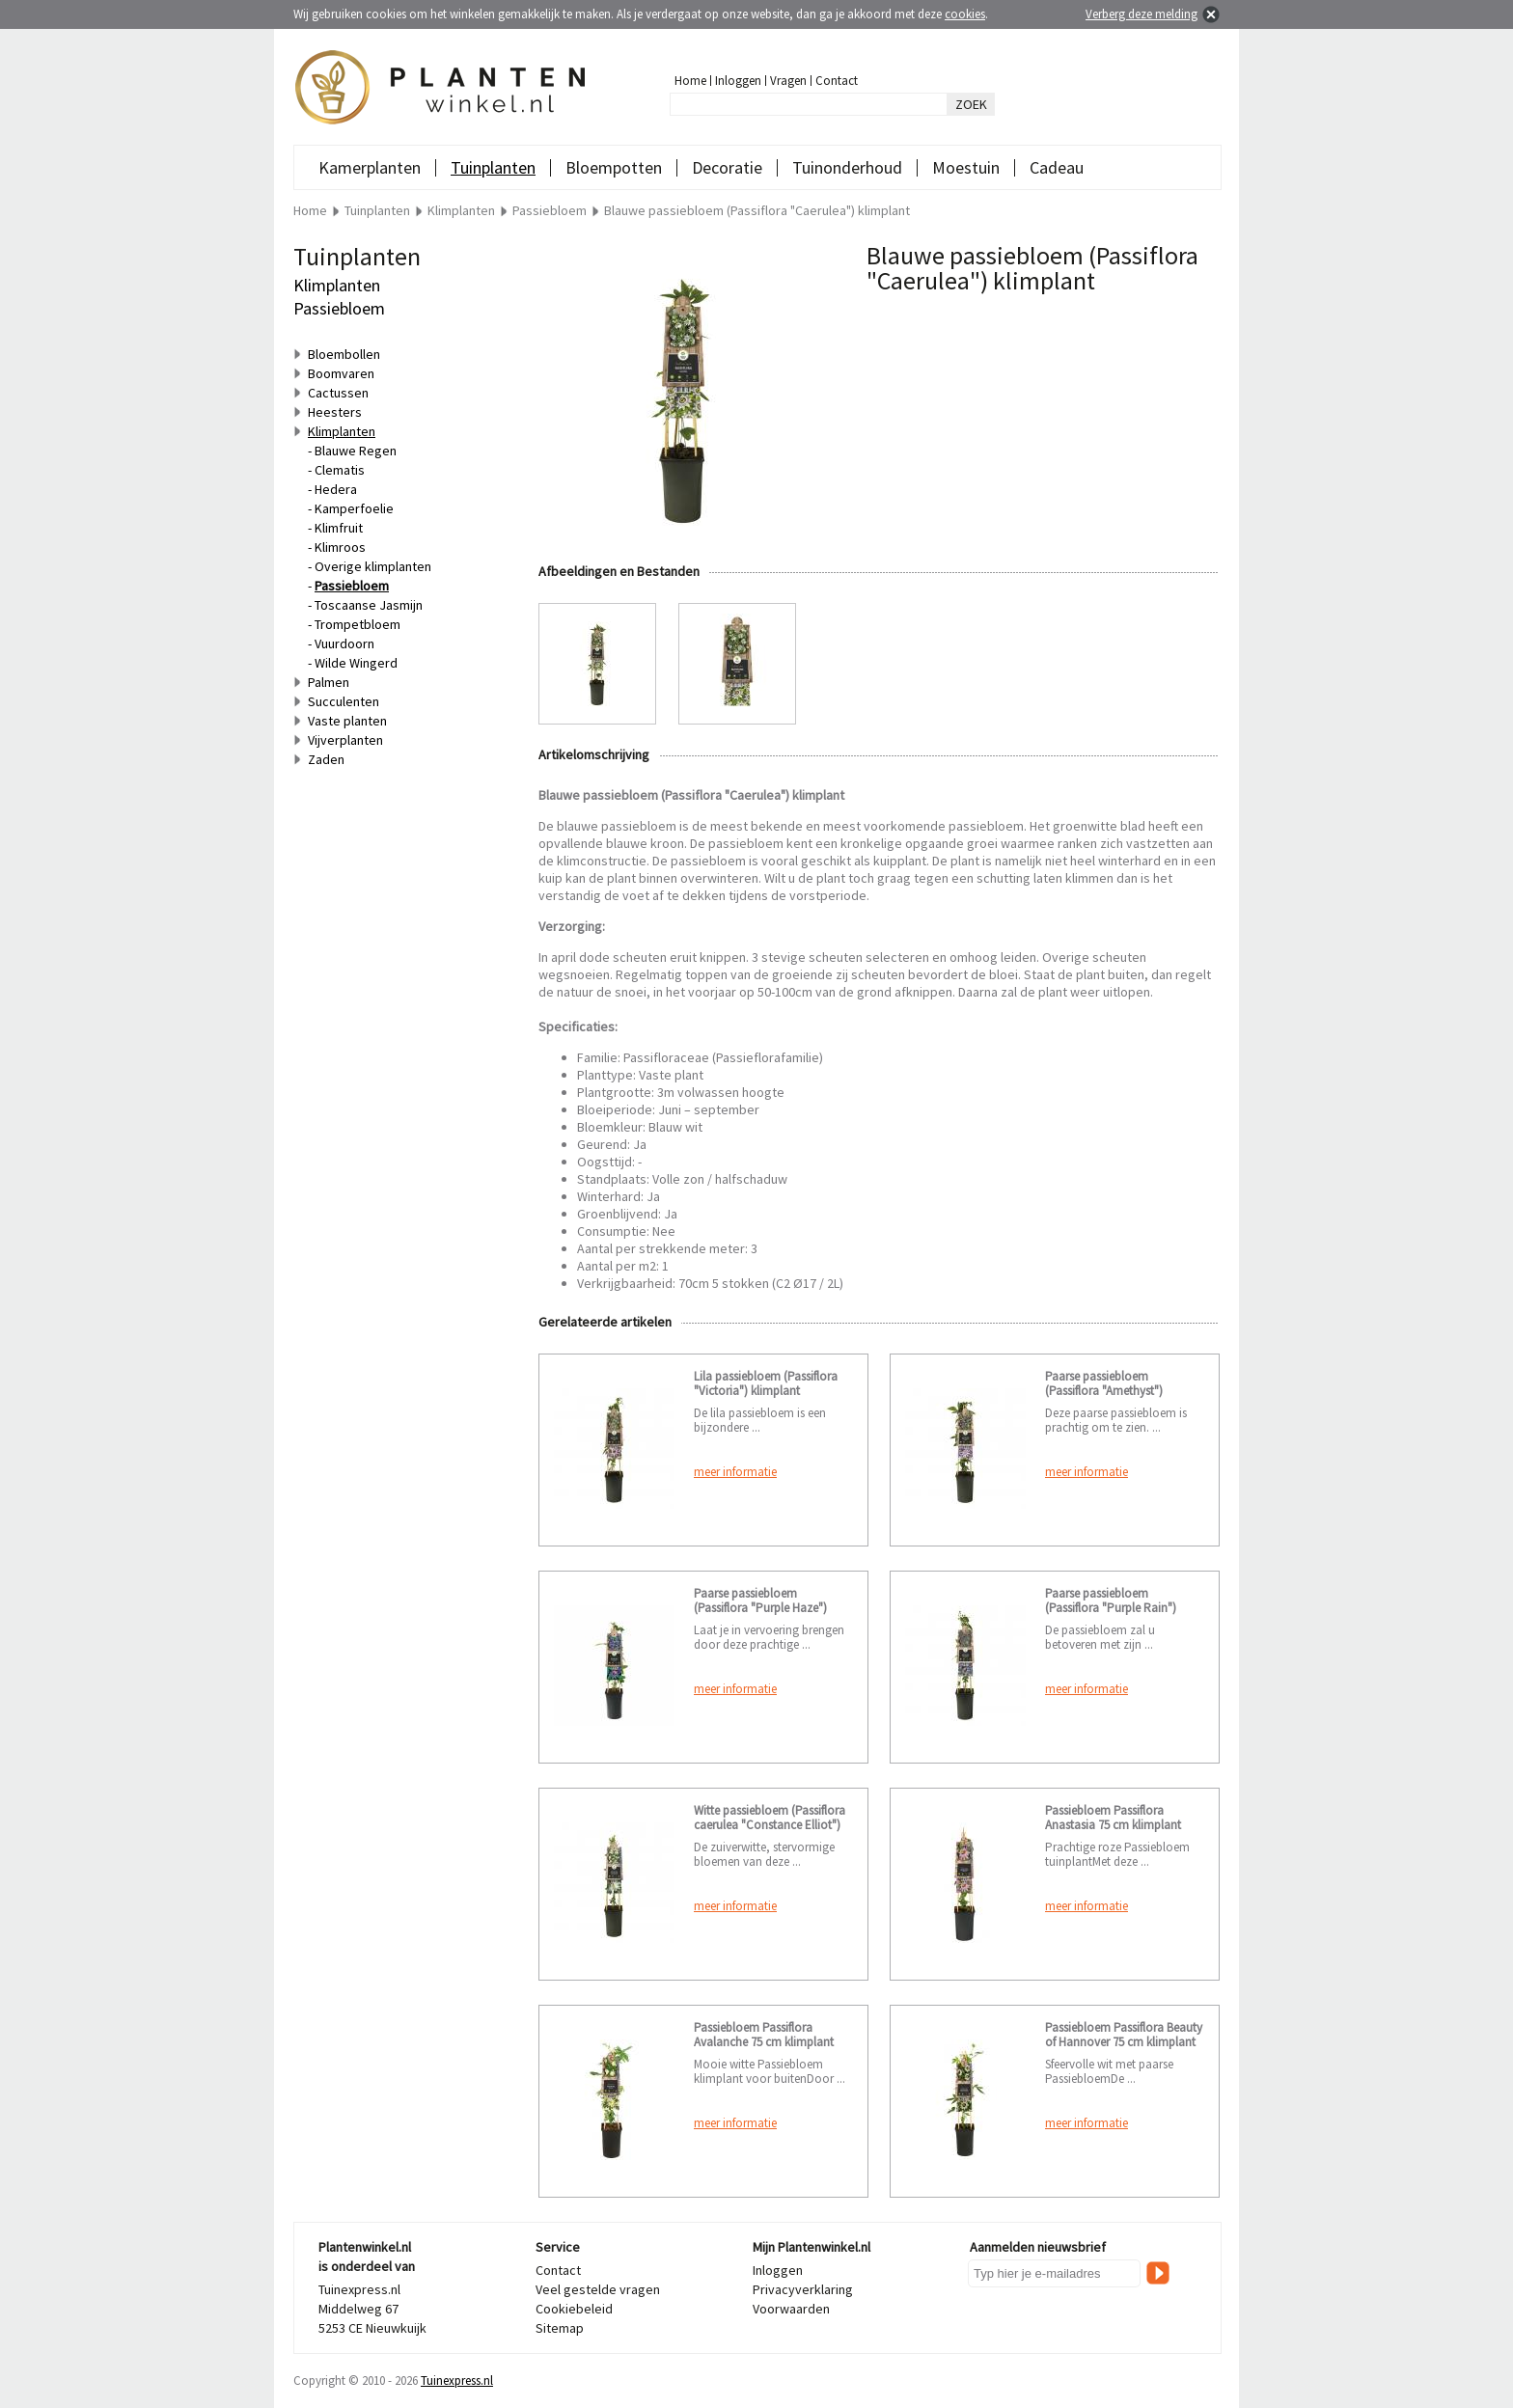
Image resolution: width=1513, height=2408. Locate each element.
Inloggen (738, 80)
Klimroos (340, 547)
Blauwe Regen (356, 450)
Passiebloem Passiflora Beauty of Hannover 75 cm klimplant (1123, 2034)
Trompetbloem (357, 624)
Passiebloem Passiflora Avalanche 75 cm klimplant (764, 2034)
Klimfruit (339, 527)
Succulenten (343, 701)
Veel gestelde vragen (598, 2289)
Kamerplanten (369, 167)
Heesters (335, 412)
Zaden (326, 759)
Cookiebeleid (574, 2308)
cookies (965, 14)
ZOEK (971, 104)
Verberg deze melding (1141, 14)
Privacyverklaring (803, 2289)
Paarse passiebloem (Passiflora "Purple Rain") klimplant (1110, 1607)
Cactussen (338, 392)
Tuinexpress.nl (457, 2380)
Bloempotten (613, 167)
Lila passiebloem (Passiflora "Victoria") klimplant (766, 1383)
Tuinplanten (493, 167)
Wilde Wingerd (356, 662)
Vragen (788, 80)
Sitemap (560, 2328)
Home (690, 80)
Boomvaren (341, 373)
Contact (836, 80)
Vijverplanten (345, 740)
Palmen (328, 682)
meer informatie (735, 1472)
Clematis (340, 470)
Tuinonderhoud (847, 167)
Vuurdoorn (344, 643)
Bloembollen (344, 354)
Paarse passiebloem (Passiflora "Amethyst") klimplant (1104, 1390)
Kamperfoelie (354, 508)
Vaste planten (347, 720)
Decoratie (727, 167)
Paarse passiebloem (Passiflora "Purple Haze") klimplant (760, 1607)
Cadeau (1057, 167)
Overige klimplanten (373, 566)
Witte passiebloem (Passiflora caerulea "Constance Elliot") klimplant (769, 1824)
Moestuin (966, 167)
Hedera (336, 489)
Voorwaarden (791, 2308)
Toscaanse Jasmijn (369, 605)
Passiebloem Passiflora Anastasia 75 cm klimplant (1113, 1817)
